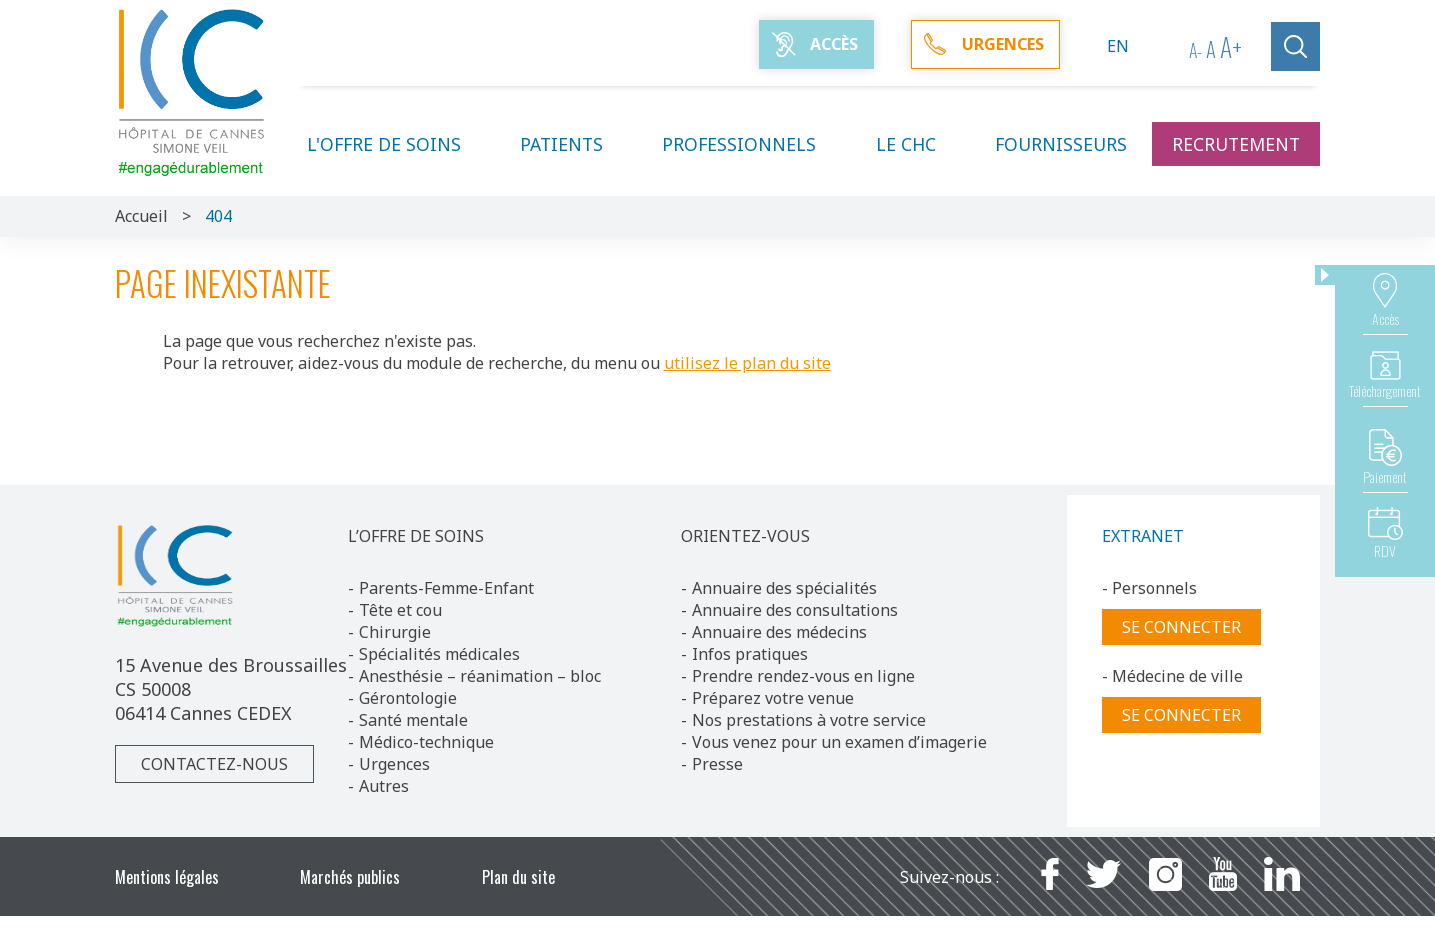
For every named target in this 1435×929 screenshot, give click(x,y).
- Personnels (1149, 588)
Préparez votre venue (773, 698)
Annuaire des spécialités (784, 588)
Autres (384, 786)
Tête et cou (400, 610)
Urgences (394, 764)
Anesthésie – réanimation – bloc (480, 676)
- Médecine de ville (1172, 676)
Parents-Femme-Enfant (446, 588)
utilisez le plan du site (747, 363)
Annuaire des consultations (795, 610)
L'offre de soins (396, 144)
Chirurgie (395, 632)
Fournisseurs (1061, 144)
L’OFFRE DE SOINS (416, 536)
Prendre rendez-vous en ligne (803, 676)
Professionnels (751, 144)
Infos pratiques (750, 654)
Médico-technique (426, 742)
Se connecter (1181, 627)
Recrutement (1236, 144)
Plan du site (518, 877)
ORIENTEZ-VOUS (745, 536)
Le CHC (918, 144)
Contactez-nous (214, 764)
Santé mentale (413, 720)
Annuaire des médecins (779, 632)
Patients (573, 144)
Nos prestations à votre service (809, 720)
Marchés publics (350, 877)
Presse (717, 764)
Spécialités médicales (439, 654)
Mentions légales (167, 877)
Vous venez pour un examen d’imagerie (839, 742)
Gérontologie (408, 698)
